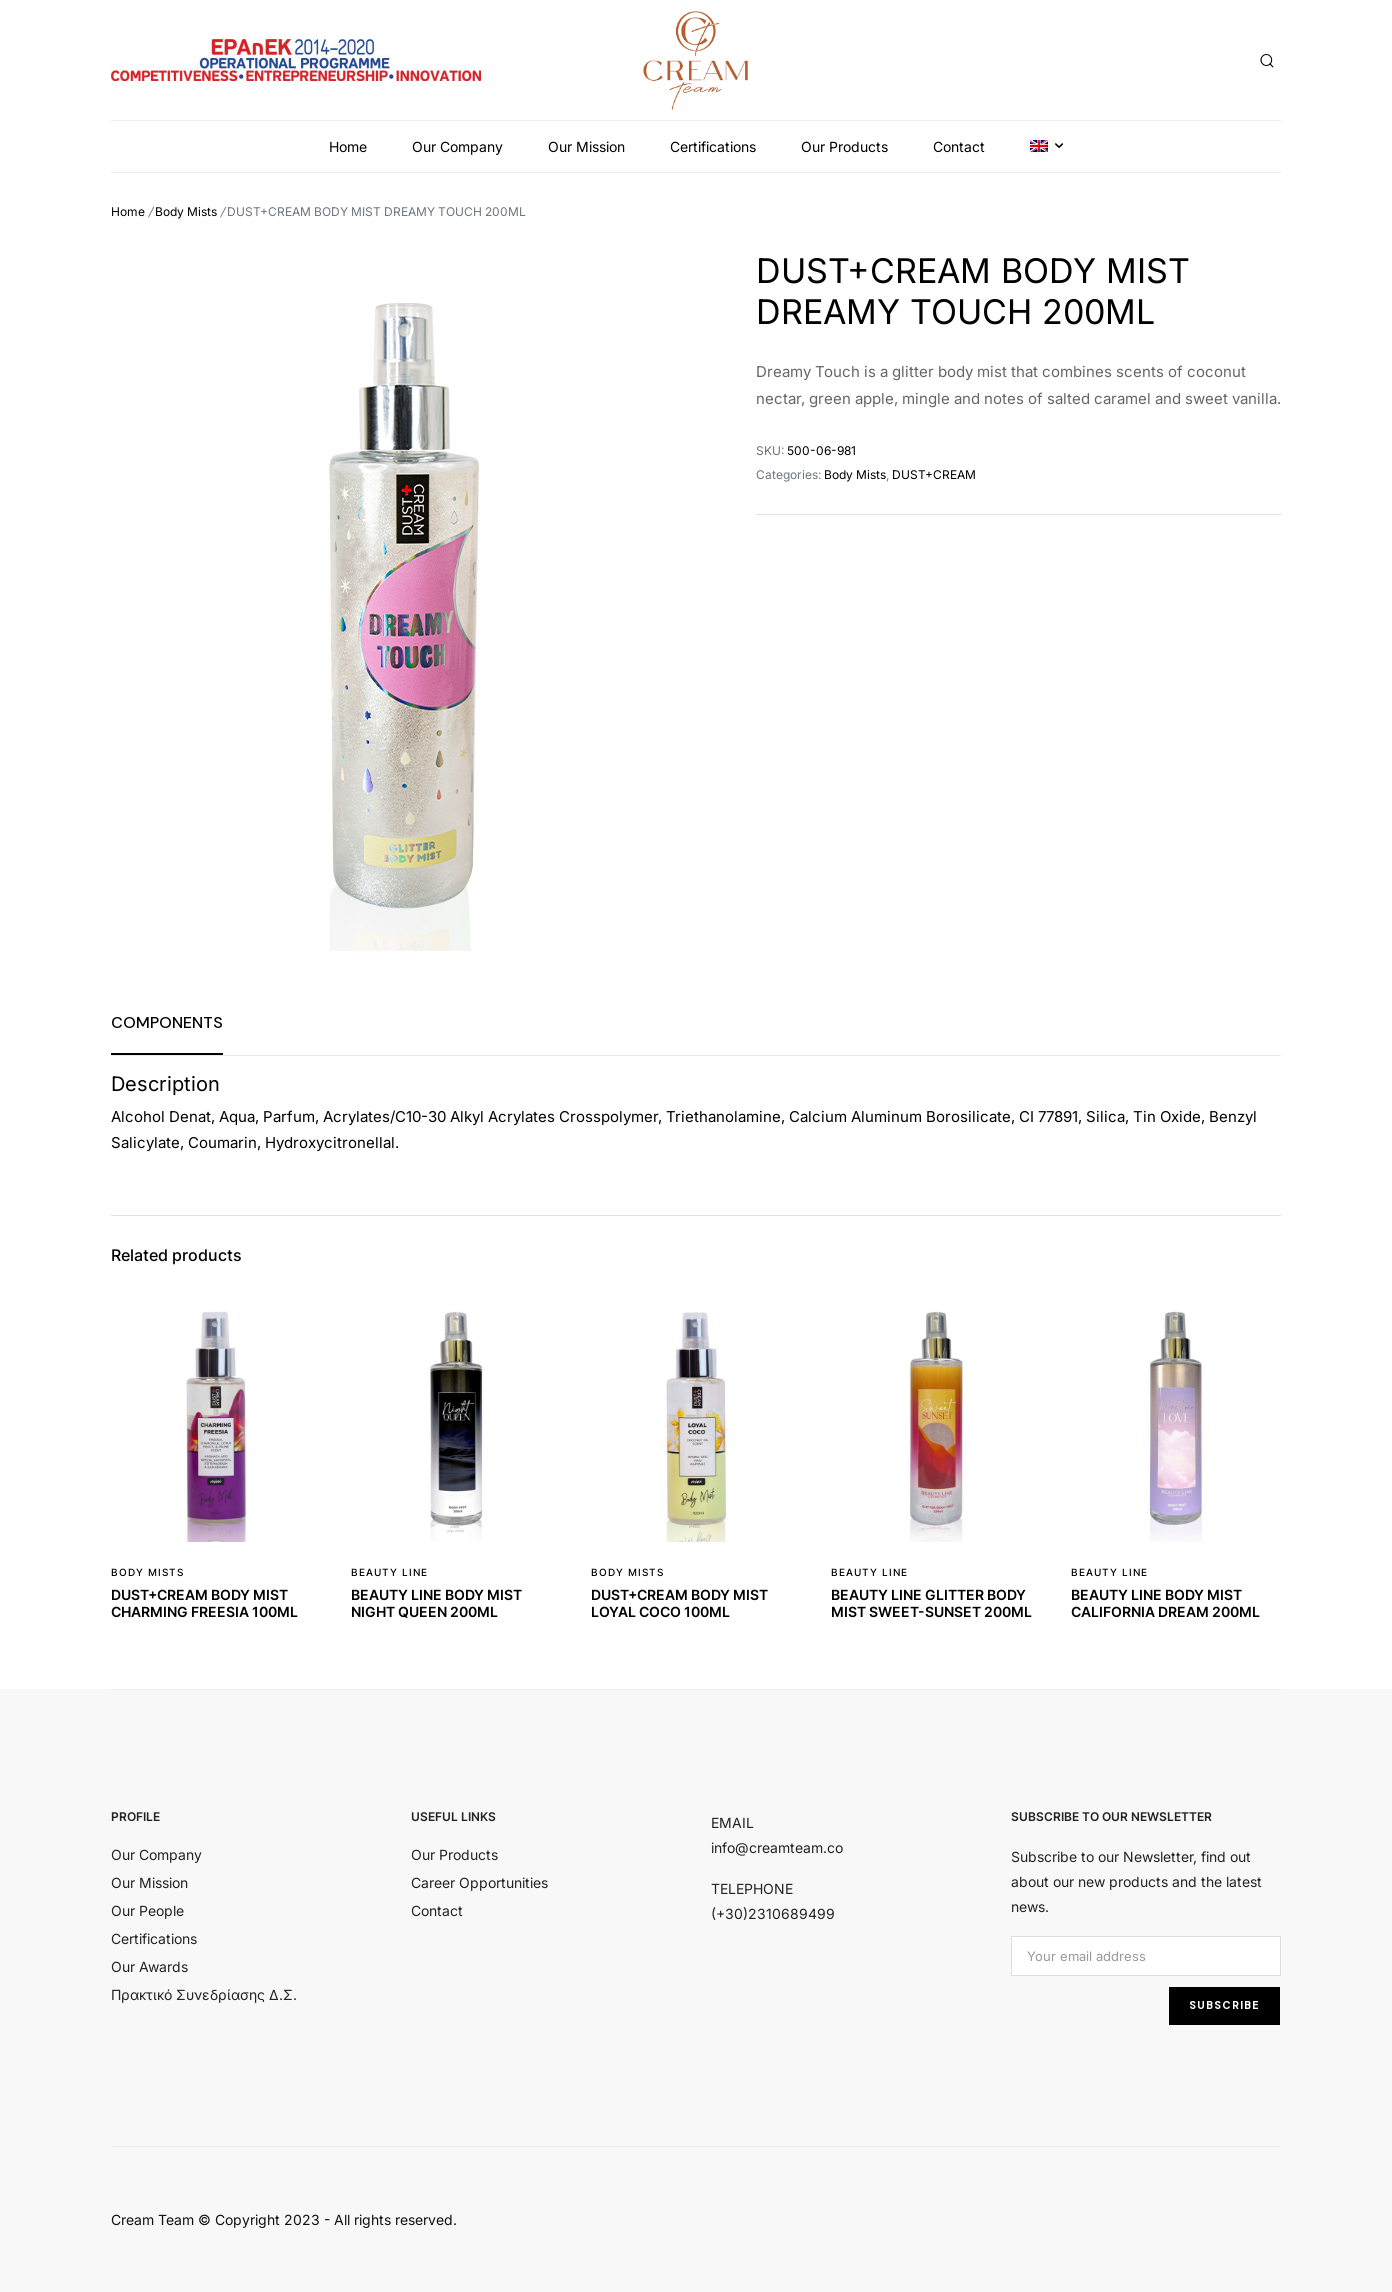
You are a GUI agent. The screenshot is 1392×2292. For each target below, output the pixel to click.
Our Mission (586, 146)
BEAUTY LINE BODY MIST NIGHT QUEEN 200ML (436, 1603)
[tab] (167, 1022)
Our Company (457, 146)
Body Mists (186, 211)
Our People (147, 1910)
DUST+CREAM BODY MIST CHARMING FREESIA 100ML (204, 1603)
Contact (959, 146)
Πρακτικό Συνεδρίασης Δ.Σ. (204, 1994)
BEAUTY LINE (389, 1572)
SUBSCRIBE (1224, 2005)
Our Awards (149, 1966)
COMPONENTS (167, 1022)
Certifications (713, 146)
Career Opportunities (479, 1882)
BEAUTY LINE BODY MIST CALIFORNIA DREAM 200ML (1165, 1603)
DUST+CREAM (934, 474)
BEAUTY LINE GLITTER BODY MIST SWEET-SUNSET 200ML (931, 1603)
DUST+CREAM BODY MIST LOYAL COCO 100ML (679, 1603)
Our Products (844, 146)
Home (348, 146)
